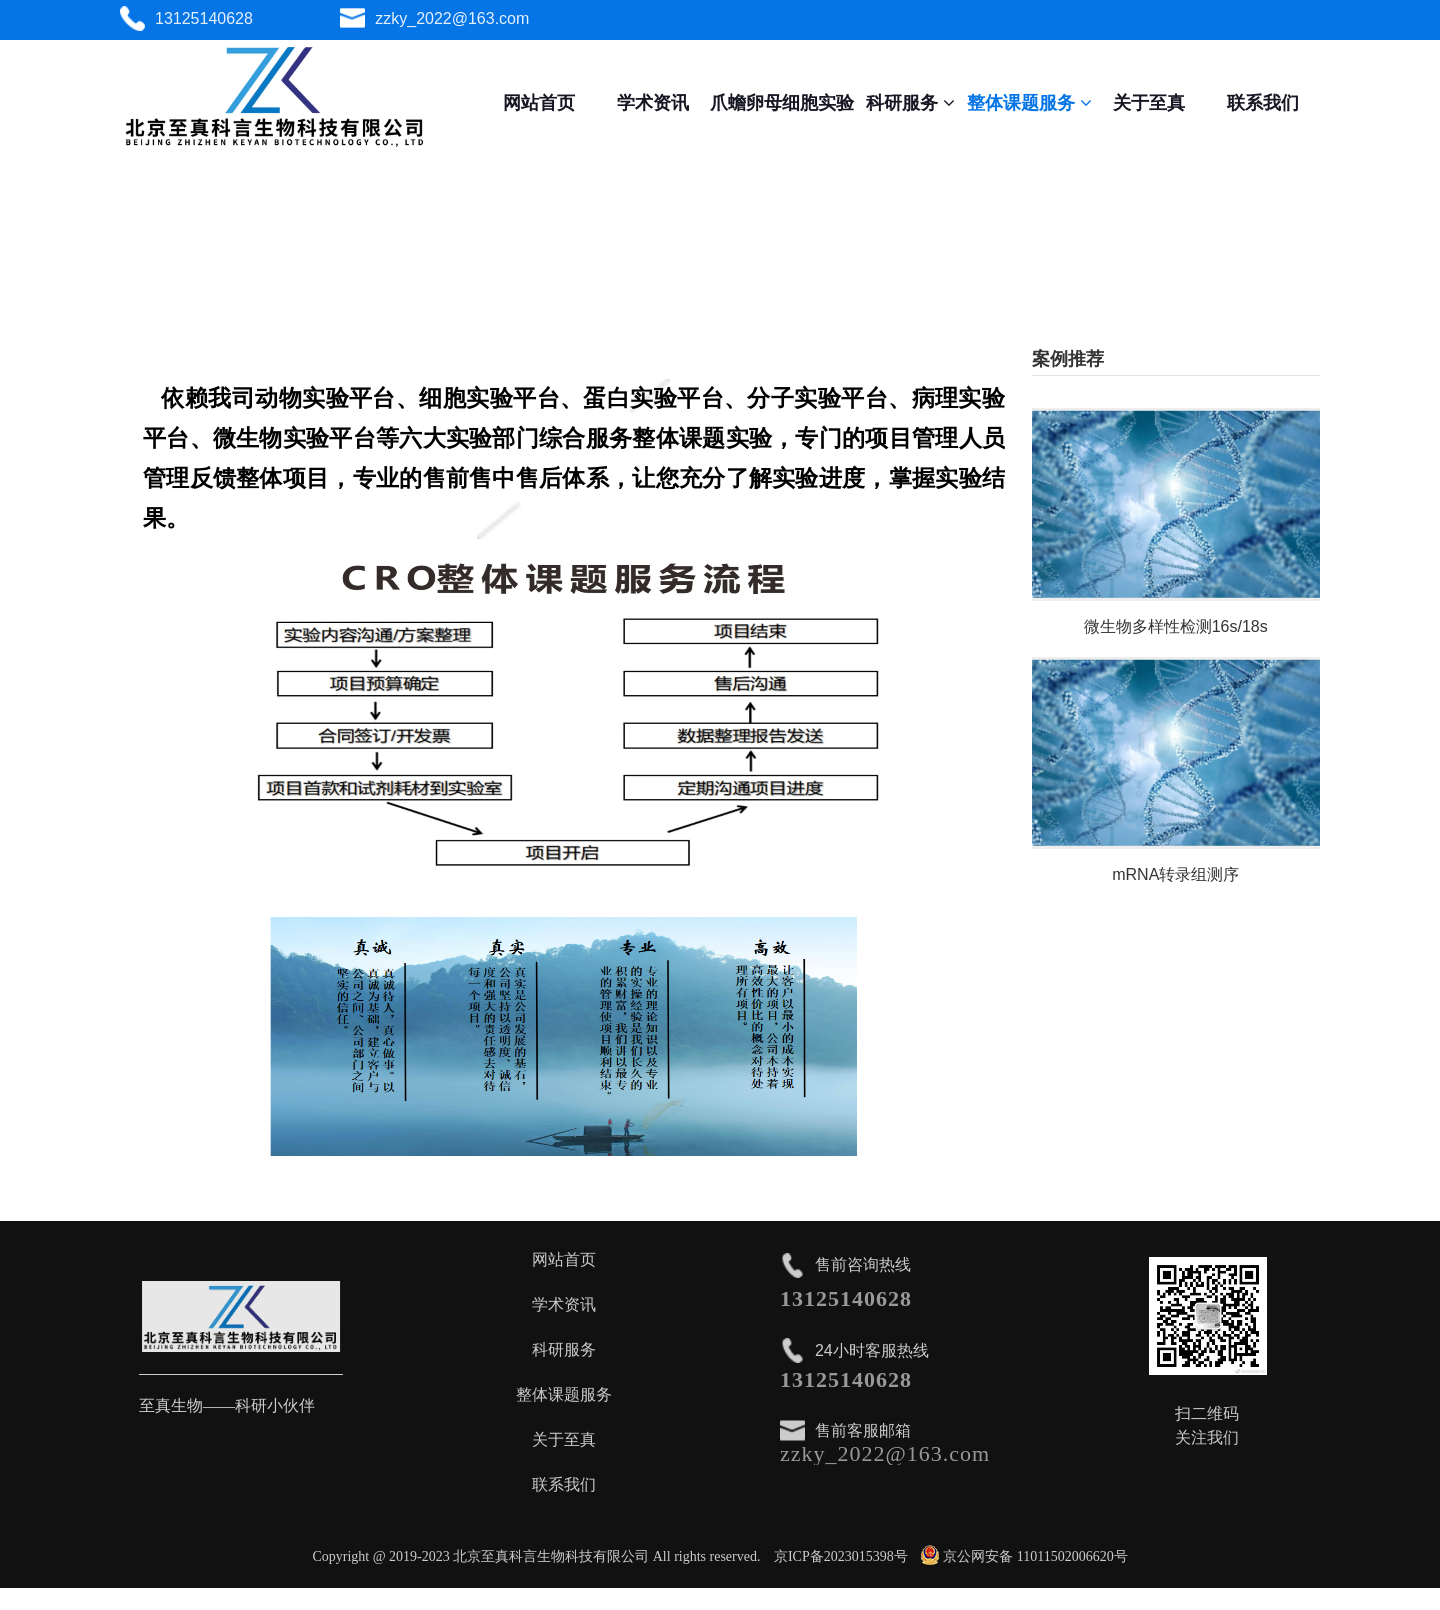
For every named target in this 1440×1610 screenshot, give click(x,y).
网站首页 (539, 103)
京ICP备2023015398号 (841, 1556)
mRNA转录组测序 (1175, 874)
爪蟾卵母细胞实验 (782, 103)
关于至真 (1149, 103)
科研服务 (910, 103)
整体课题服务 (1029, 103)
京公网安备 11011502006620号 (1024, 1556)
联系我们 (1263, 103)
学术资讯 (653, 103)
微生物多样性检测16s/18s (1176, 626)
